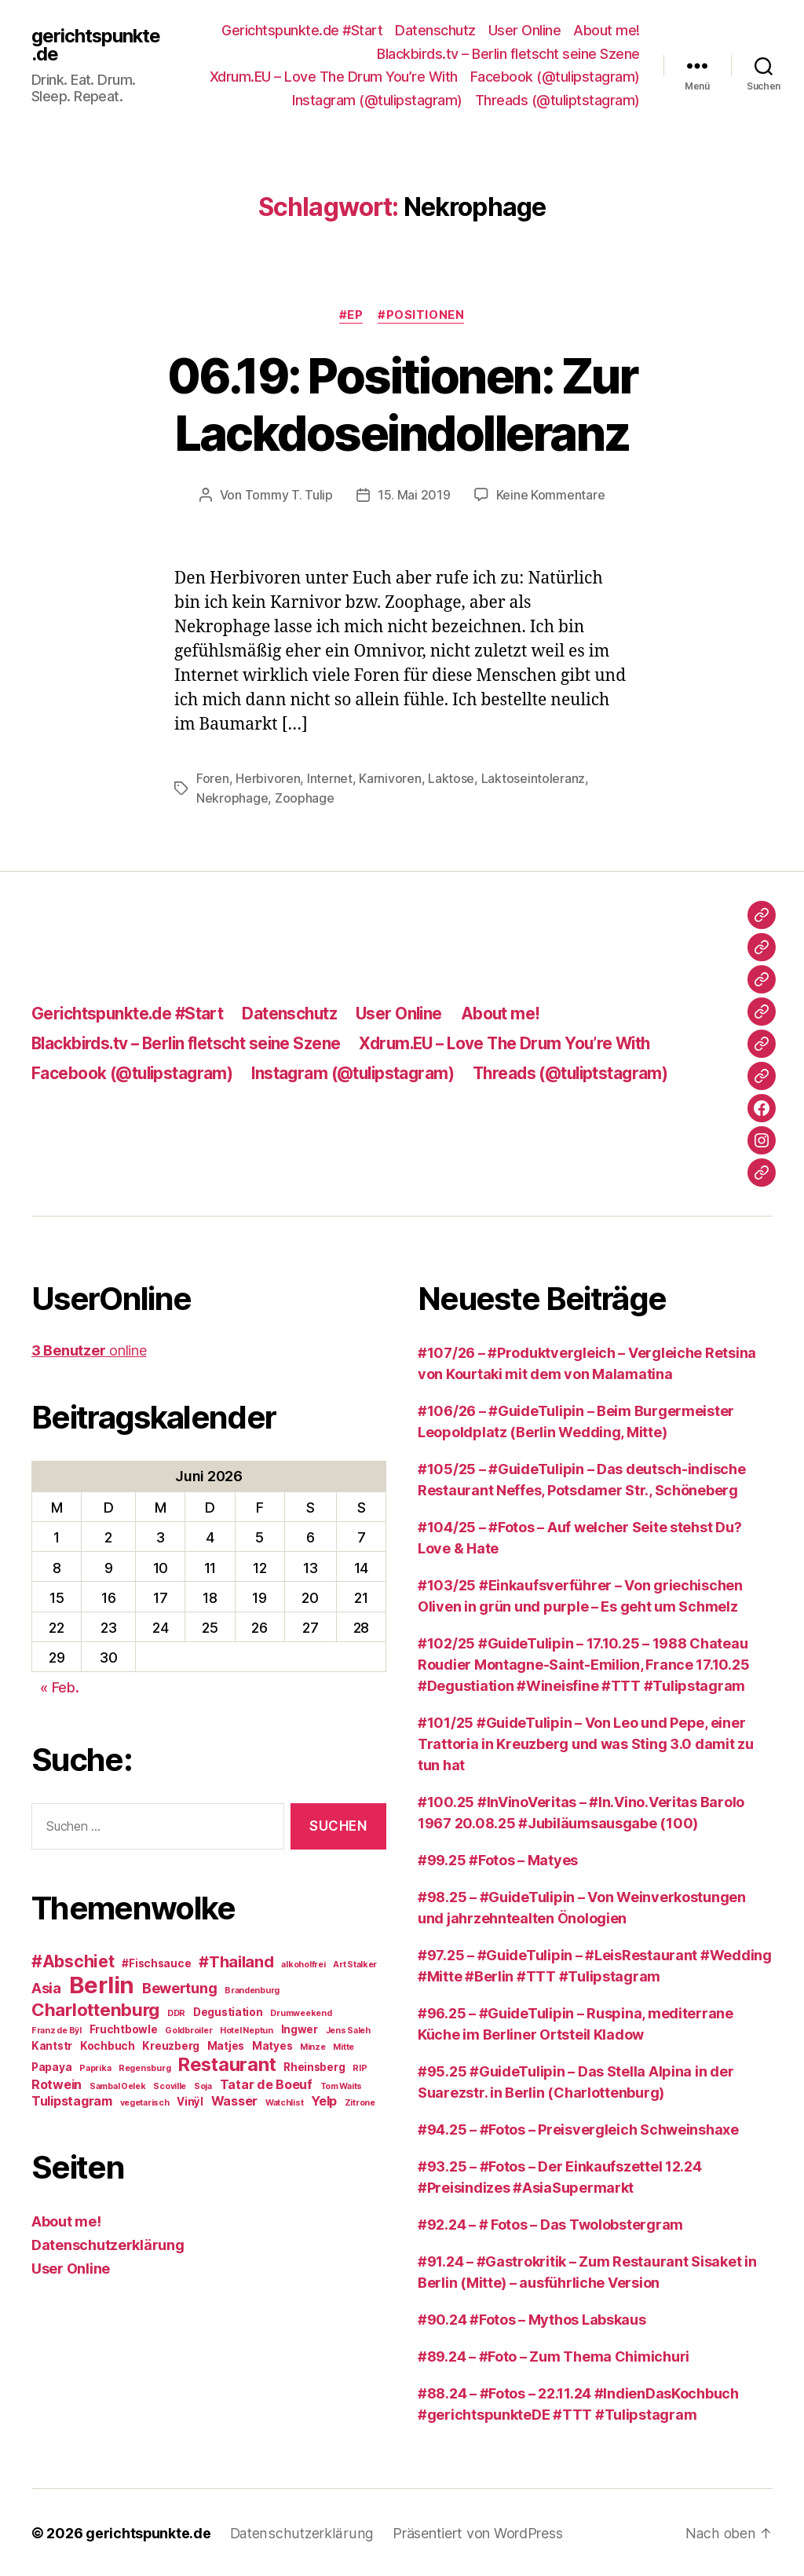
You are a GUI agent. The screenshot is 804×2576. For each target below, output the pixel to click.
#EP (351, 316)
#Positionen (421, 316)
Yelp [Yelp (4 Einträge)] (324, 2099)
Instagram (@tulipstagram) (377, 100)
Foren (212, 778)
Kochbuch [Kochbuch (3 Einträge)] (107, 2044)
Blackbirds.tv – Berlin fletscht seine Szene (508, 54)
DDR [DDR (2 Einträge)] (176, 2012)
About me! (606, 30)
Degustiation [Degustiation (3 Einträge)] (228, 2010)
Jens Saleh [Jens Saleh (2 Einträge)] (348, 2029)
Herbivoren (268, 778)
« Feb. (59, 1686)
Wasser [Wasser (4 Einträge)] (234, 2099)
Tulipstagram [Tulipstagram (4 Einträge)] (71, 2099)
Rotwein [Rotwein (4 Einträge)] (56, 2083)
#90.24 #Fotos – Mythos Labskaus (532, 2318)
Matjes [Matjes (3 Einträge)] (225, 2044)
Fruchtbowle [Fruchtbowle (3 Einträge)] (124, 2028)
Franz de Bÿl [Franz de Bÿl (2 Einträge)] (56, 2029)
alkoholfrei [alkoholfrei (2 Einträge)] (303, 1963)
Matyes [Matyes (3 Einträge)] (272, 2044)
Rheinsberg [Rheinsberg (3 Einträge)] (314, 2065)
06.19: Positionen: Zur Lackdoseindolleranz (402, 404)
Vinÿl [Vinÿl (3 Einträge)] (190, 2100)
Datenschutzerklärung (108, 2243)
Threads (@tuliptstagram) (557, 100)
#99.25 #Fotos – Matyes (498, 1858)
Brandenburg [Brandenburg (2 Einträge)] (252, 1989)
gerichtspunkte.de (96, 45)
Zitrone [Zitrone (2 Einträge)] (360, 2101)
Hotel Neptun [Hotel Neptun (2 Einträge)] (246, 2029)
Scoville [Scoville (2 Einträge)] (169, 2085)
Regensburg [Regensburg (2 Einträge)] (144, 2067)
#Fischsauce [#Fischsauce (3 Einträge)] (156, 1962)
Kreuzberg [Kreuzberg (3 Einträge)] (170, 2044)
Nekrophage (232, 797)
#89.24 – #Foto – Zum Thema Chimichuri (553, 2355)
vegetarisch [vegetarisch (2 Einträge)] (145, 2101)
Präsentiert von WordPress (474, 2531)
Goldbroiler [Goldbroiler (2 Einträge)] (188, 2029)
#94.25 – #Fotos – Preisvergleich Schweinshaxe (578, 2128)
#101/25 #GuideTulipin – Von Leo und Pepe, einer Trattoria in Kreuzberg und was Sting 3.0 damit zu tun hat (586, 1742)
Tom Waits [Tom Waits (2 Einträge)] (341, 2085)
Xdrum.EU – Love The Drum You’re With (334, 76)
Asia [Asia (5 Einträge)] (46, 1986)
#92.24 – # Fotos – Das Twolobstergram (550, 2223)
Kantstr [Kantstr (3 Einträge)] (51, 2044)
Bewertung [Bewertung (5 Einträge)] (179, 1986)
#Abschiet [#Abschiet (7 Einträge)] (73, 1960)
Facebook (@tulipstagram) (555, 76)
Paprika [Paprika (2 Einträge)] (95, 2067)
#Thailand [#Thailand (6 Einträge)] (236, 1960)
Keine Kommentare (550, 495)
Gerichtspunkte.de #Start (301, 30)
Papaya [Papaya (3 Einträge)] (51, 2065)
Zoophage (304, 797)
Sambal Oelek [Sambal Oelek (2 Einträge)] (118, 2085)
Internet (330, 778)
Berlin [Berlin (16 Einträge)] (101, 1983)
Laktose (451, 778)
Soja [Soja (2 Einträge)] (203, 2085)
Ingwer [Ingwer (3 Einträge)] (299, 2028)
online (88, 1349)
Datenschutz (435, 30)
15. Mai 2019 (414, 495)
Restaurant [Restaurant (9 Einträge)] (227, 2062)
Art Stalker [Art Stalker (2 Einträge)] (355, 1963)
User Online (524, 30)
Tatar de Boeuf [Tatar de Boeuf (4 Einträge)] (266, 2083)
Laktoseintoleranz (533, 778)
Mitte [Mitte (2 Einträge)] (343, 2045)
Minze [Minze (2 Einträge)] (313, 2045)
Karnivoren (390, 778)
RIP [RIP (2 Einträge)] (360, 2067)
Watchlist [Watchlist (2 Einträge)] (284, 2101)
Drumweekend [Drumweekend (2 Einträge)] (300, 2012)
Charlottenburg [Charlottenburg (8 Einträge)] (95, 2007)
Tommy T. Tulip (289, 495)
